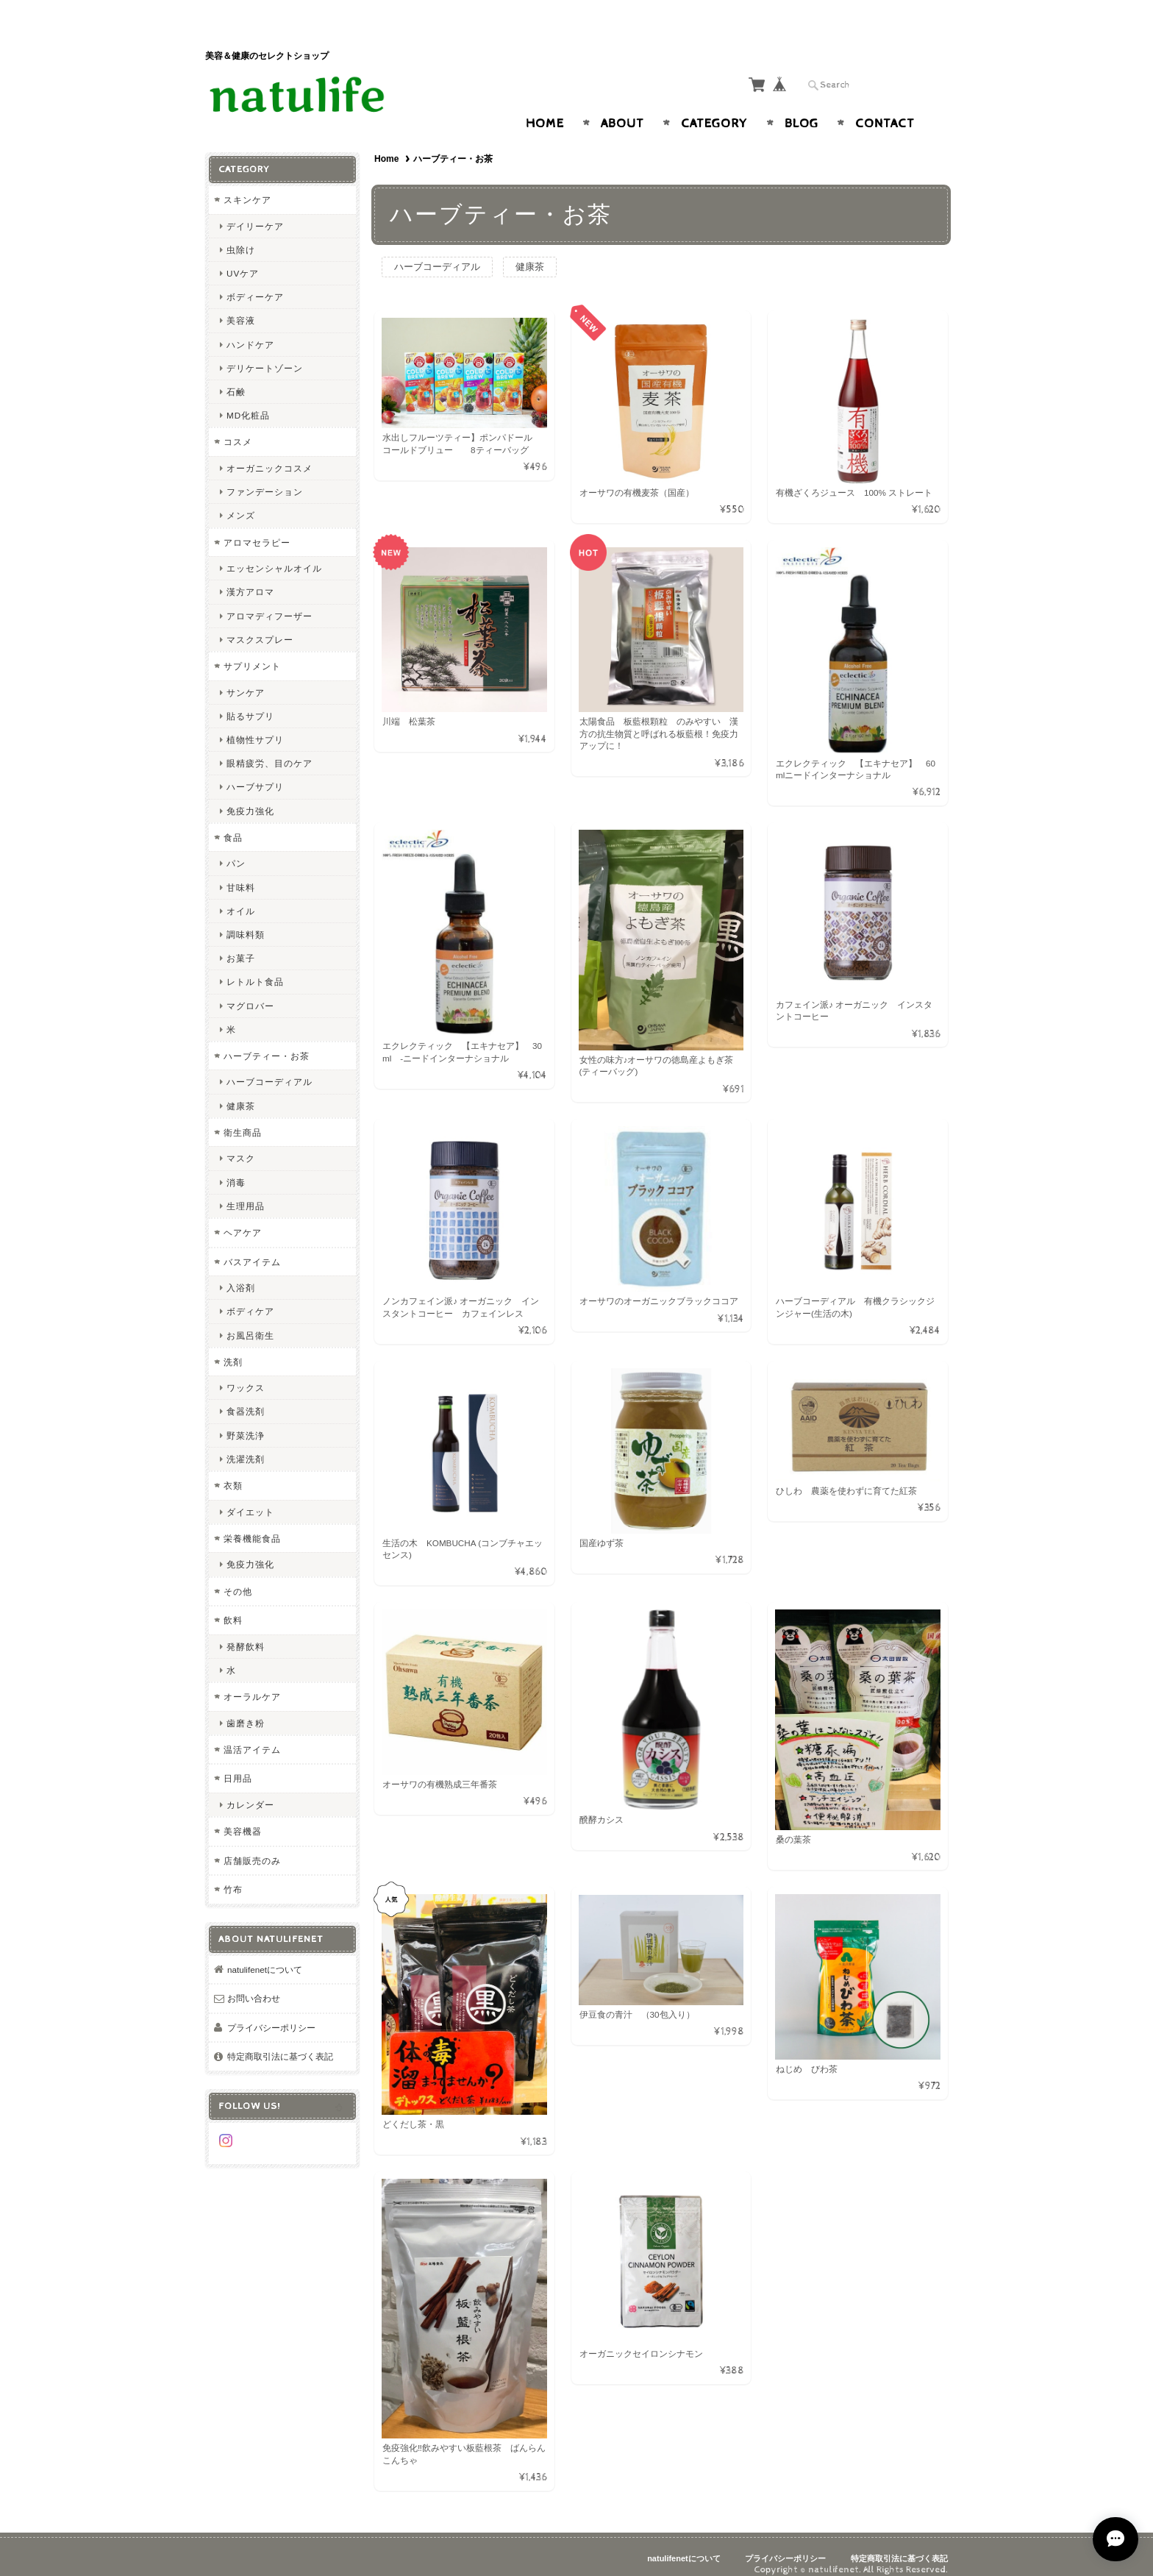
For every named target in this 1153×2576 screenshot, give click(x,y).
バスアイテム (252, 1247)
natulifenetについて (264, 1955)
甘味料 (240, 873)
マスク (240, 1144)
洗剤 (233, 1347)
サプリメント (252, 651)
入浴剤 (240, 1273)
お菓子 (240, 944)
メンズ (240, 501)
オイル (240, 896)
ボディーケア (255, 283)
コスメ (238, 428)
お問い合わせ (253, 1984)
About (622, 109)
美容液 (240, 306)
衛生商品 (243, 1117)
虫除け (240, 235)
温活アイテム (252, 1735)
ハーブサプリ (255, 773)
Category (714, 109)
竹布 (233, 1875)
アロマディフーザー (269, 601)
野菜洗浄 (245, 1421)
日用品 (238, 1764)
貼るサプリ (250, 701)
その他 (238, 1576)
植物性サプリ (255, 725)
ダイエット (250, 1497)
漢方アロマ (250, 578)
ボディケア (250, 1297)
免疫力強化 (250, 796)
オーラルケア (252, 1682)
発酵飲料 (245, 1632)
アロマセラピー (257, 528)
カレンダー (250, 1790)
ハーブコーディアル (437, 252)
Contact (885, 109)
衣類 (233, 1471)
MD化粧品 (248, 401)
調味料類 (245, 920)
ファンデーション (264, 478)
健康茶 (529, 252)
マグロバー (250, 991)
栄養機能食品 (252, 1524)
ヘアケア (243, 1218)
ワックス (245, 1373)
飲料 (233, 1606)
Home (545, 109)
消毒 (236, 1168)
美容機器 (243, 1817)
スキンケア (247, 186)
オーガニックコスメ (269, 454)
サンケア (245, 678)
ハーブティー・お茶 (267, 1041)
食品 (233, 823)
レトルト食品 (255, 967)
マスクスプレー (259, 625)
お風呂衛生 (250, 1321)
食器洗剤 (245, 1397)
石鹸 (236, 378)
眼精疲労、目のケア (269, 749)
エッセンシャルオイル (274, 554)
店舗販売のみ (252, 1846)
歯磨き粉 (245, 1708)
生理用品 (245, 1191)
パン (236, 849)
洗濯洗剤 (245, 1444)
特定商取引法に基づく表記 (280, 2042)
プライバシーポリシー (271, 2013)
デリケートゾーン (264, 353)
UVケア (242, 259)
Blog (801, 109)
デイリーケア (255, 211)
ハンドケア (250, 330)
